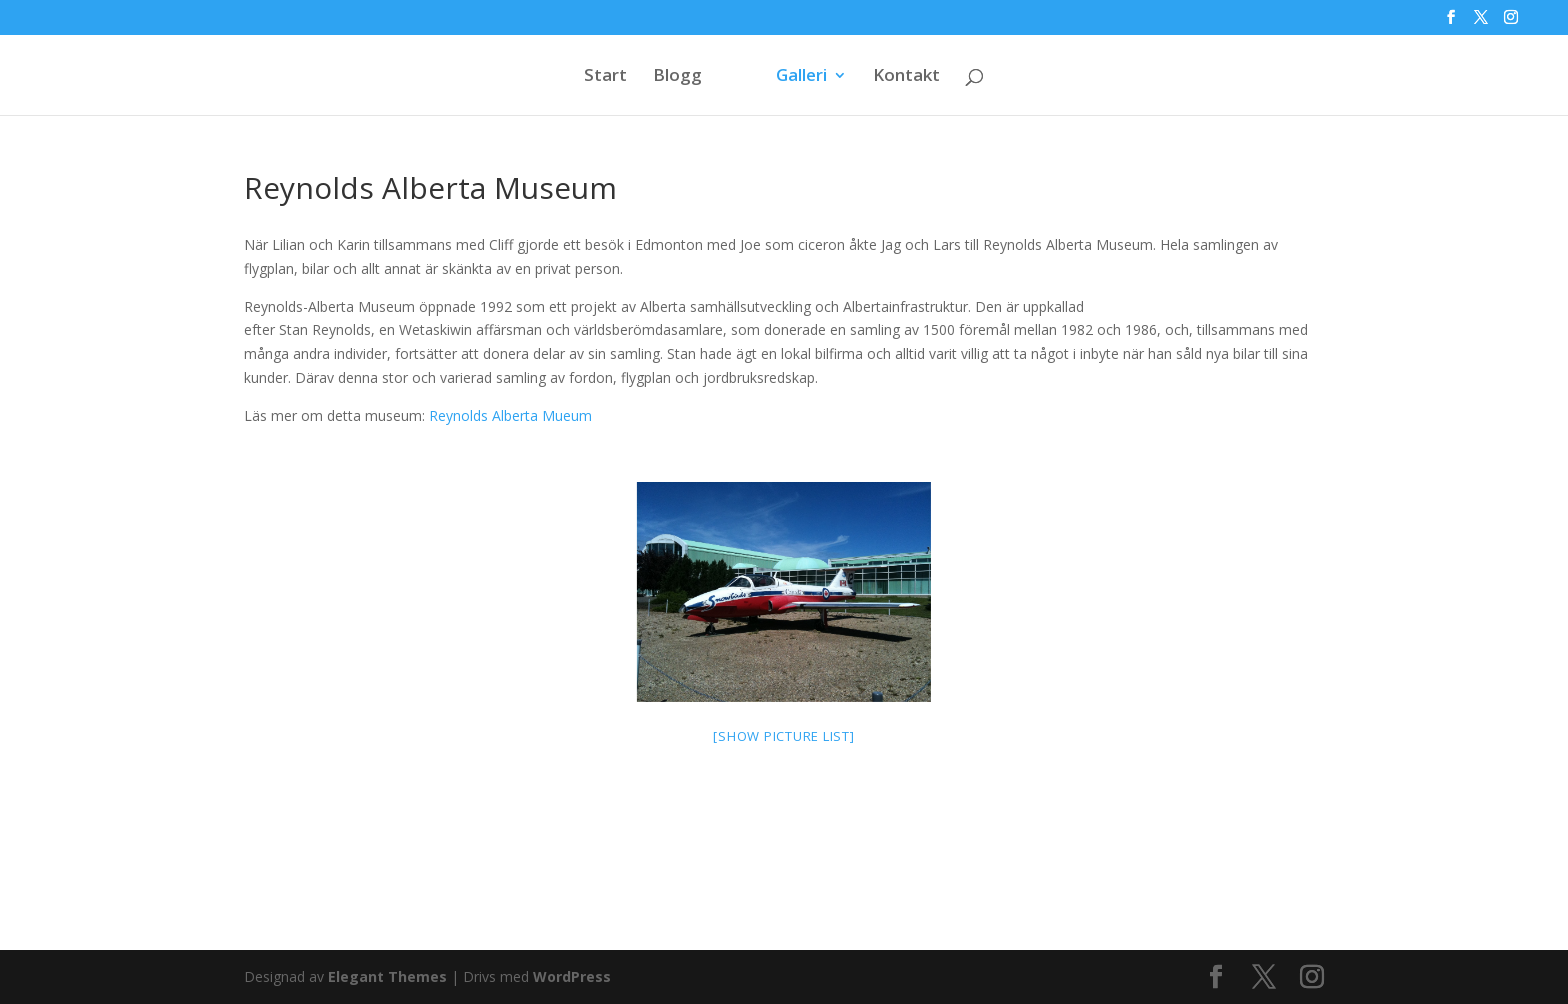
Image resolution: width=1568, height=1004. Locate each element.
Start (605, 77)
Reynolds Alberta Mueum (510, 415)
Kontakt (906, 77)
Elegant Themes (387, 976)
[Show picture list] (783, 736)
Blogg (677, 77)
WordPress (572, 976)
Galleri (801, 77)
